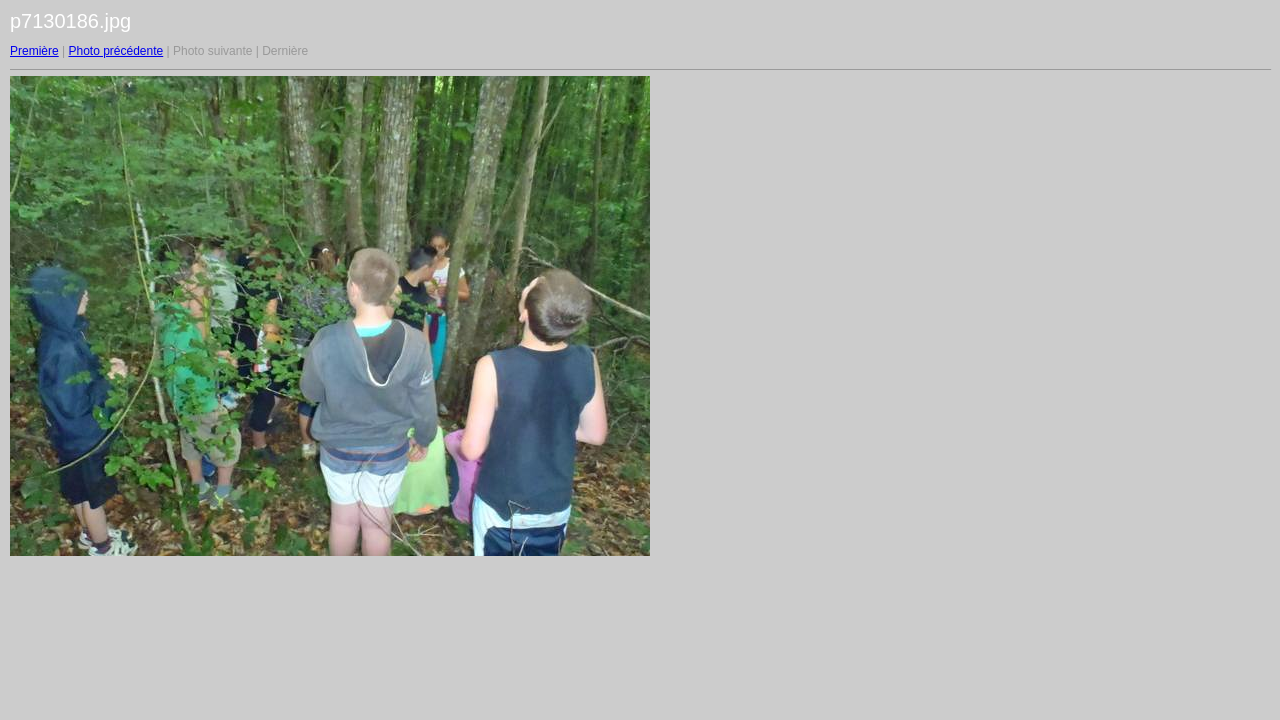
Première (34, 51)
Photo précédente (115, 51)
